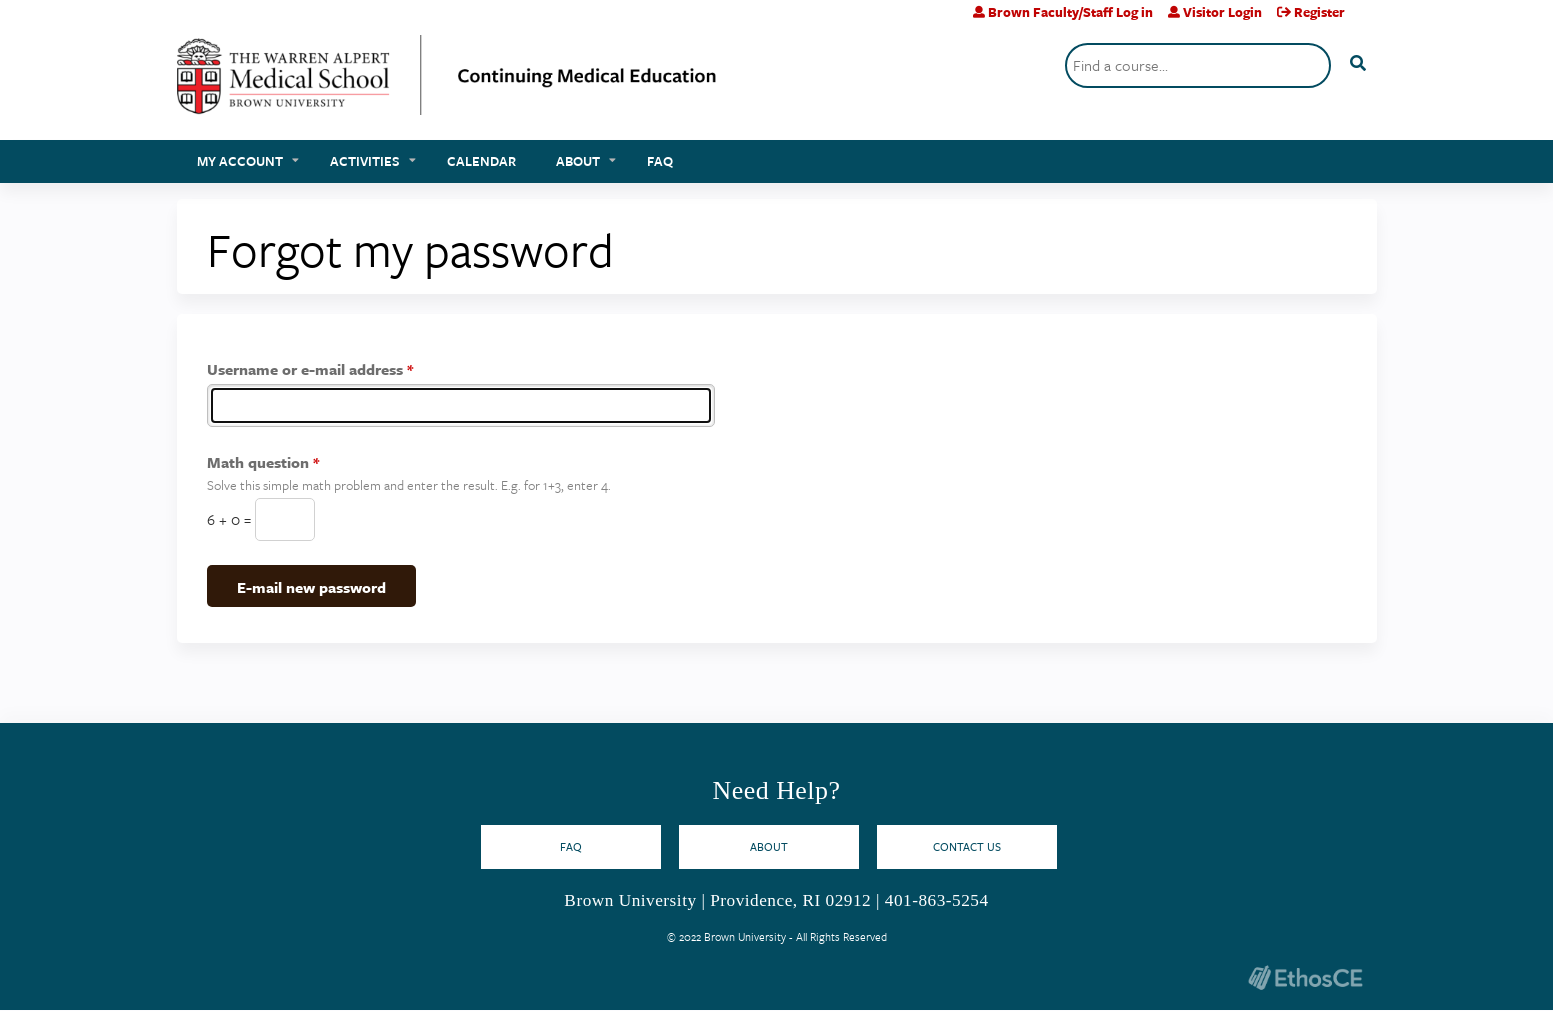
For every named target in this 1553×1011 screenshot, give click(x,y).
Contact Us (967, 846)
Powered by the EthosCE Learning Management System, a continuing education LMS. (1306, 977)
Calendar (481, 161)
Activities (365, 161)
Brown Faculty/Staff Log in (1070, 12)
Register (1319, 12)
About (578, 161)
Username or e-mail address (305, 369)
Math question (258, 462)
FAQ (660, 161)
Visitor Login (1222, 12)
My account (240, 161)
